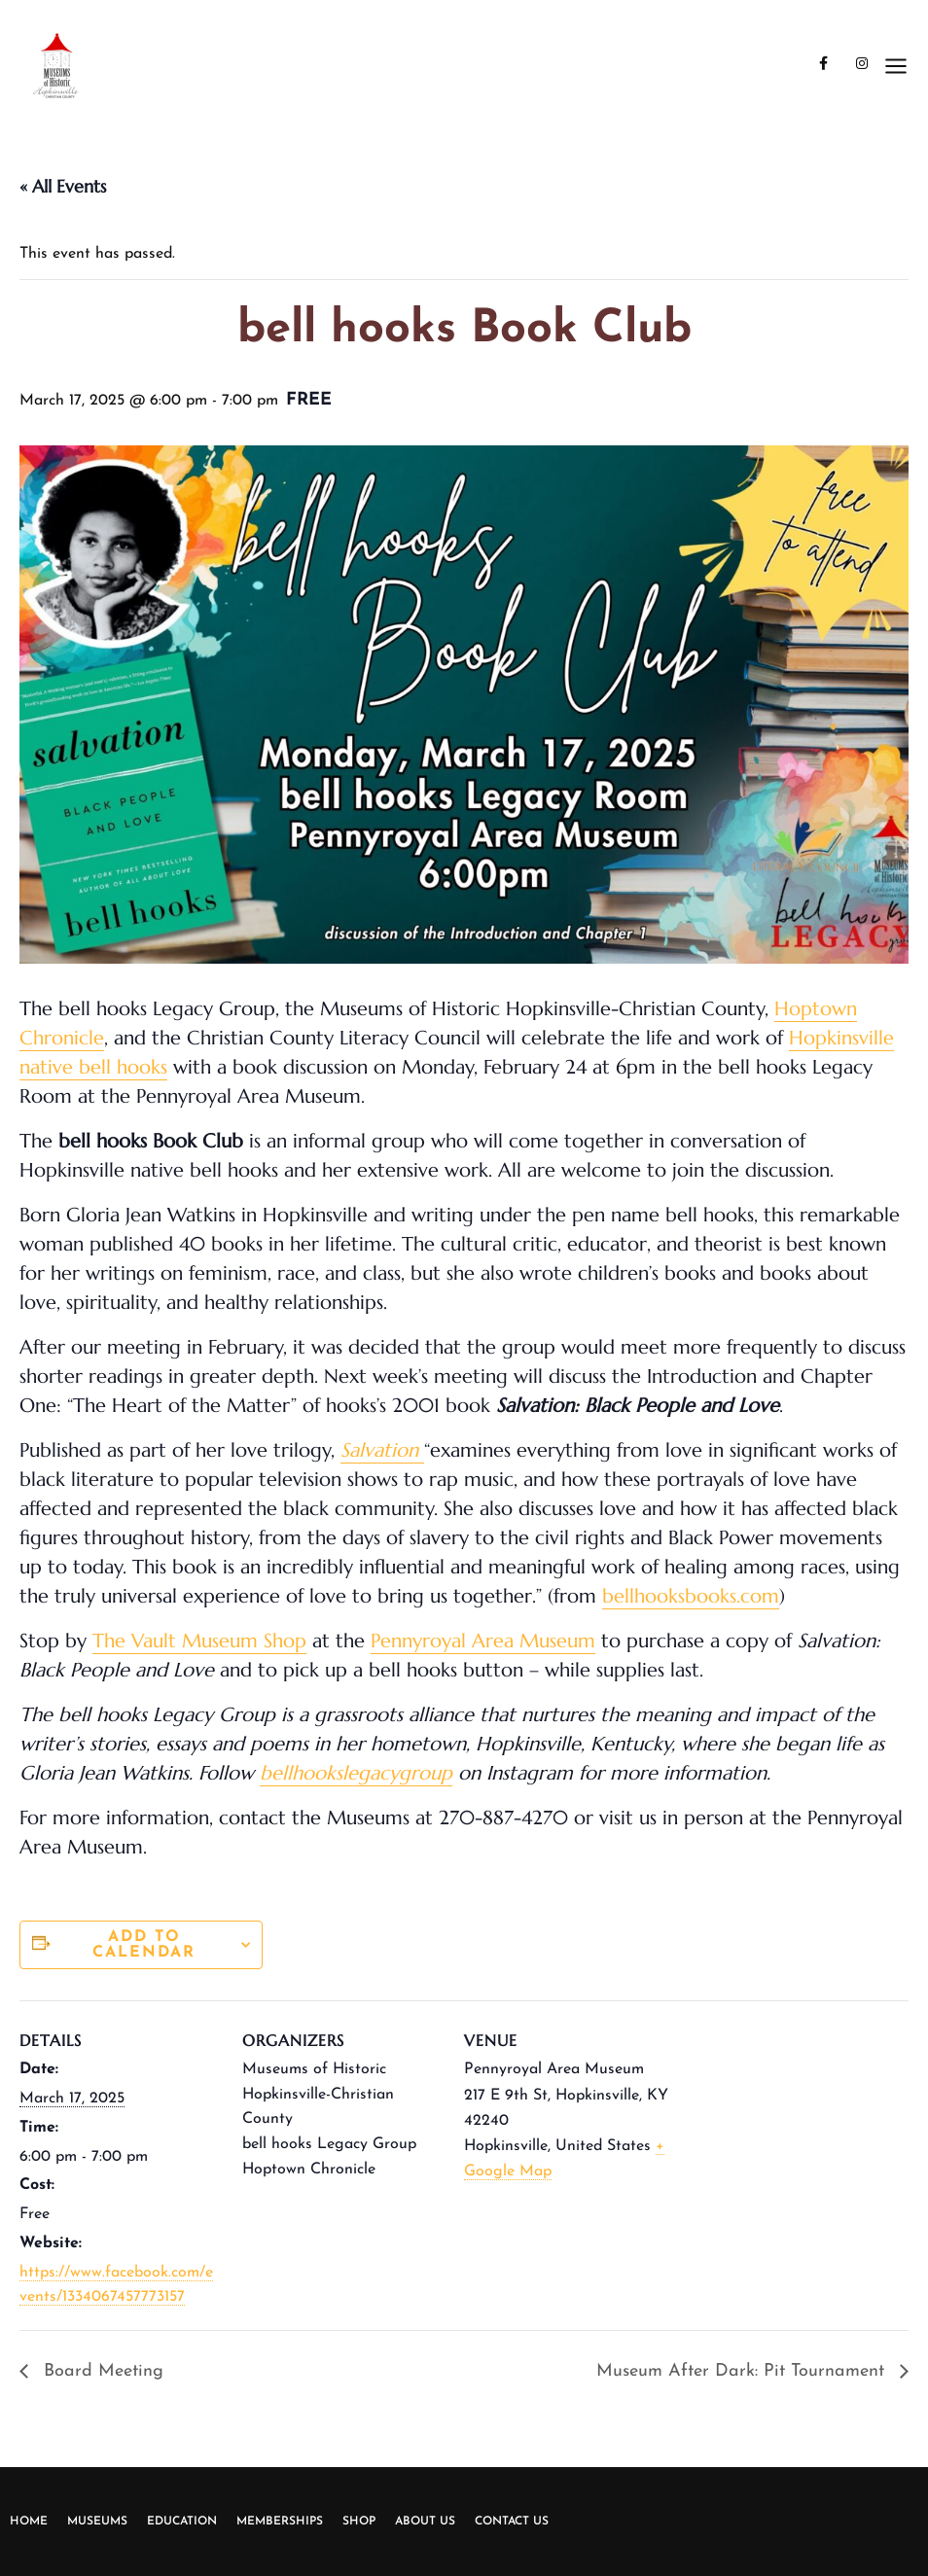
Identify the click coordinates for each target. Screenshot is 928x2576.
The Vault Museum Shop (199, 1641)
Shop (358, 2521)
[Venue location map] (806, 2134)
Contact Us (512, 2521)
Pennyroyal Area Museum (483, 1641)
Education (182, 2521)
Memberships (279, 2521)
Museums (97, 2521)
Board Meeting (100, 2371)
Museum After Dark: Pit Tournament (743, 2371)
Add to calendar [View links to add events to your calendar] (144, 1944)
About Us (425, 2521)
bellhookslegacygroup (356, 1773)
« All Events (62, 186)
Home (29, 2521)
